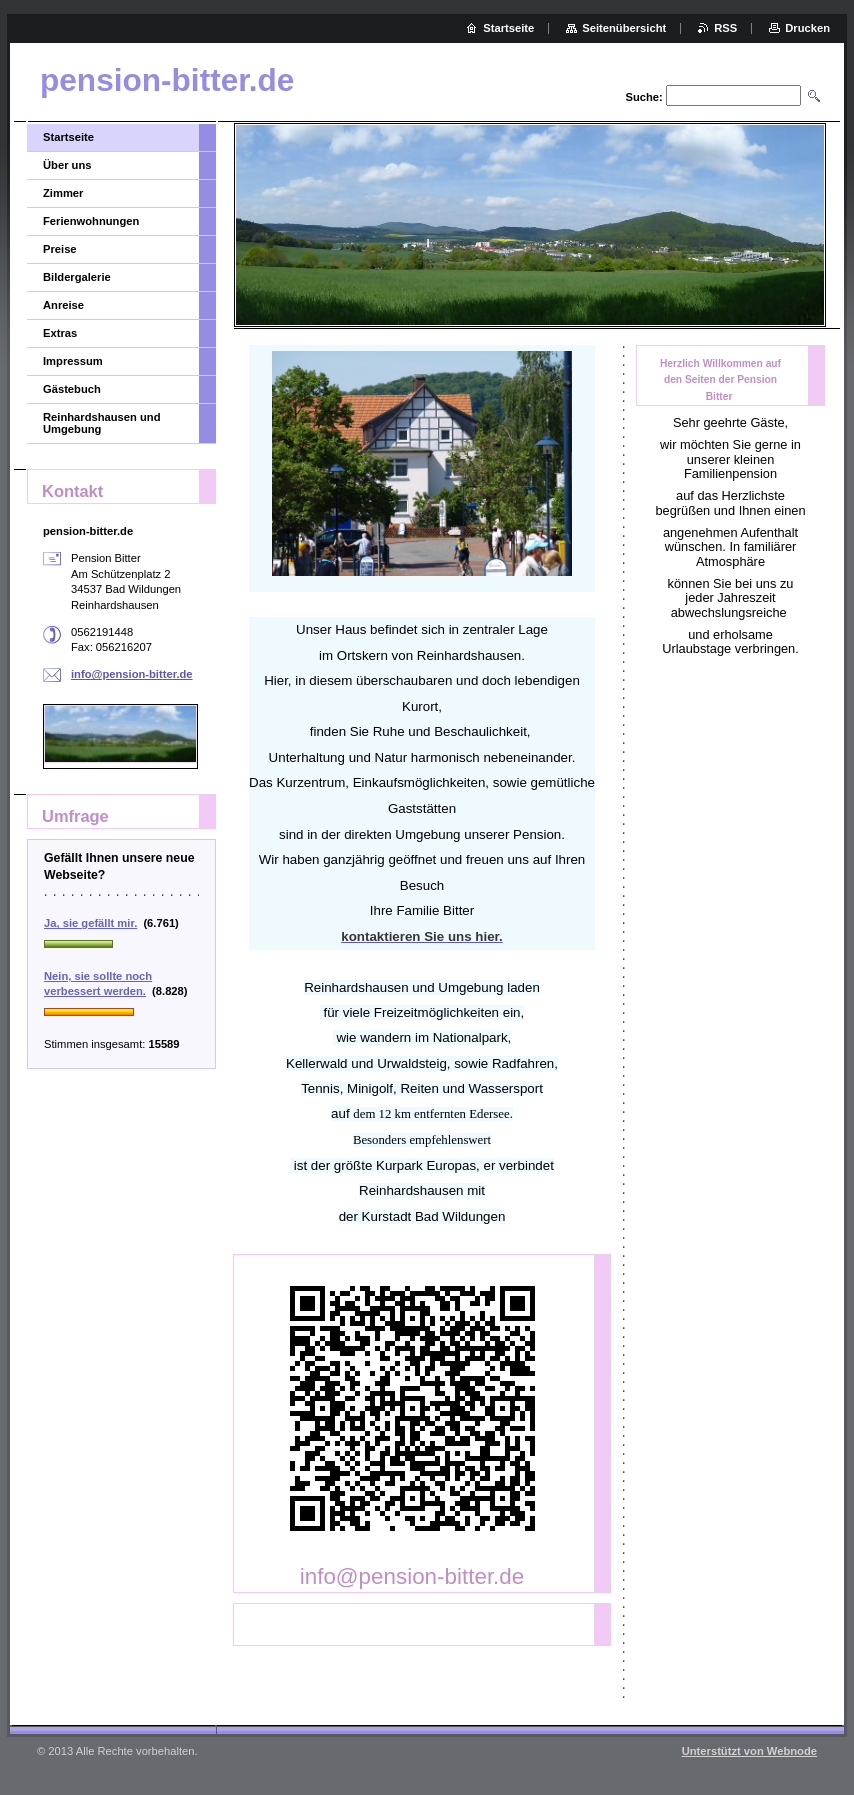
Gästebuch (72, 389)
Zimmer (63, 193)
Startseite (68, 137)
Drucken (807, 28)
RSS (725, 28)
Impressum (73, 361)
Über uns (67, 165)
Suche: (643, 97)
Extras (60, 333)
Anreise (63, 305)
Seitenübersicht (624, 28)
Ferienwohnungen (91, 221)
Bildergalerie (77, 277)
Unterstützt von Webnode (749, 1751)
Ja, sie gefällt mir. (90, 923)
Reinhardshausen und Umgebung (102, 423)
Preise (60, 249)
